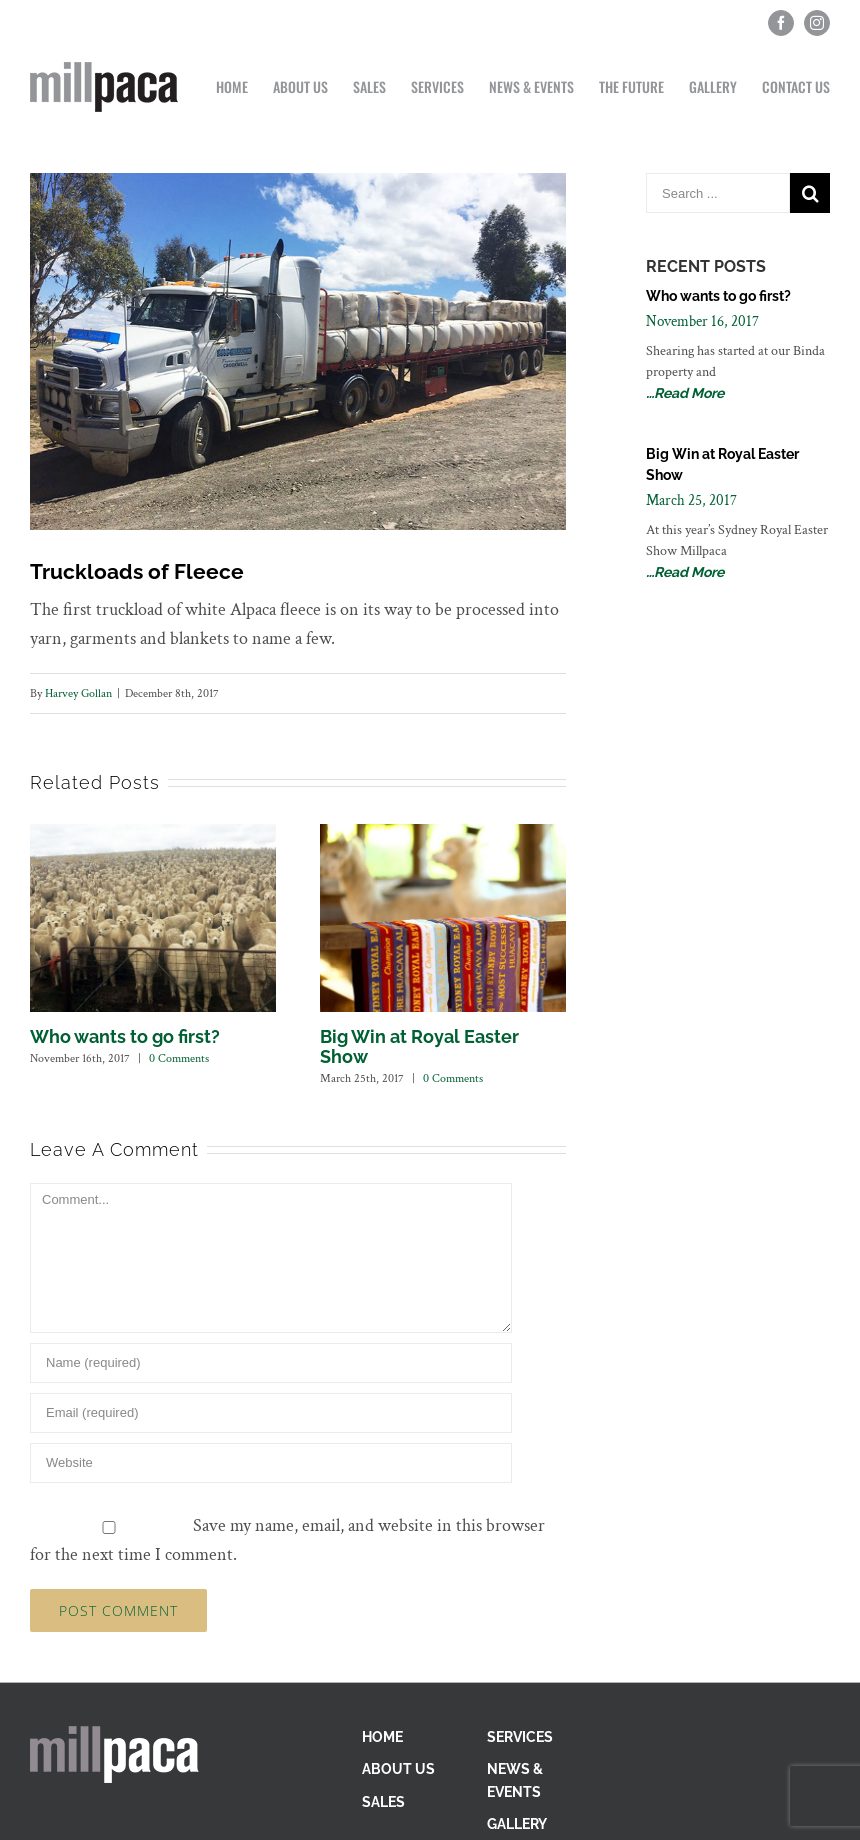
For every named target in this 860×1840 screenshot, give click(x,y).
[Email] (271, 1413)
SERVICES (520, 1737)
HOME (382, 1737)
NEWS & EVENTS (515, 1780)
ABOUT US (398, 1769)
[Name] (271, 1363)
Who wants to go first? (125, 1036)
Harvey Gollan (78, 693)
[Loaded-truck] (298, 351)
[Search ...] (718, 193)
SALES (383, 1802)
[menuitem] (244, 87)
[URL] (271, 1463)
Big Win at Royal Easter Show (419, 1046)
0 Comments (179, 1058)
